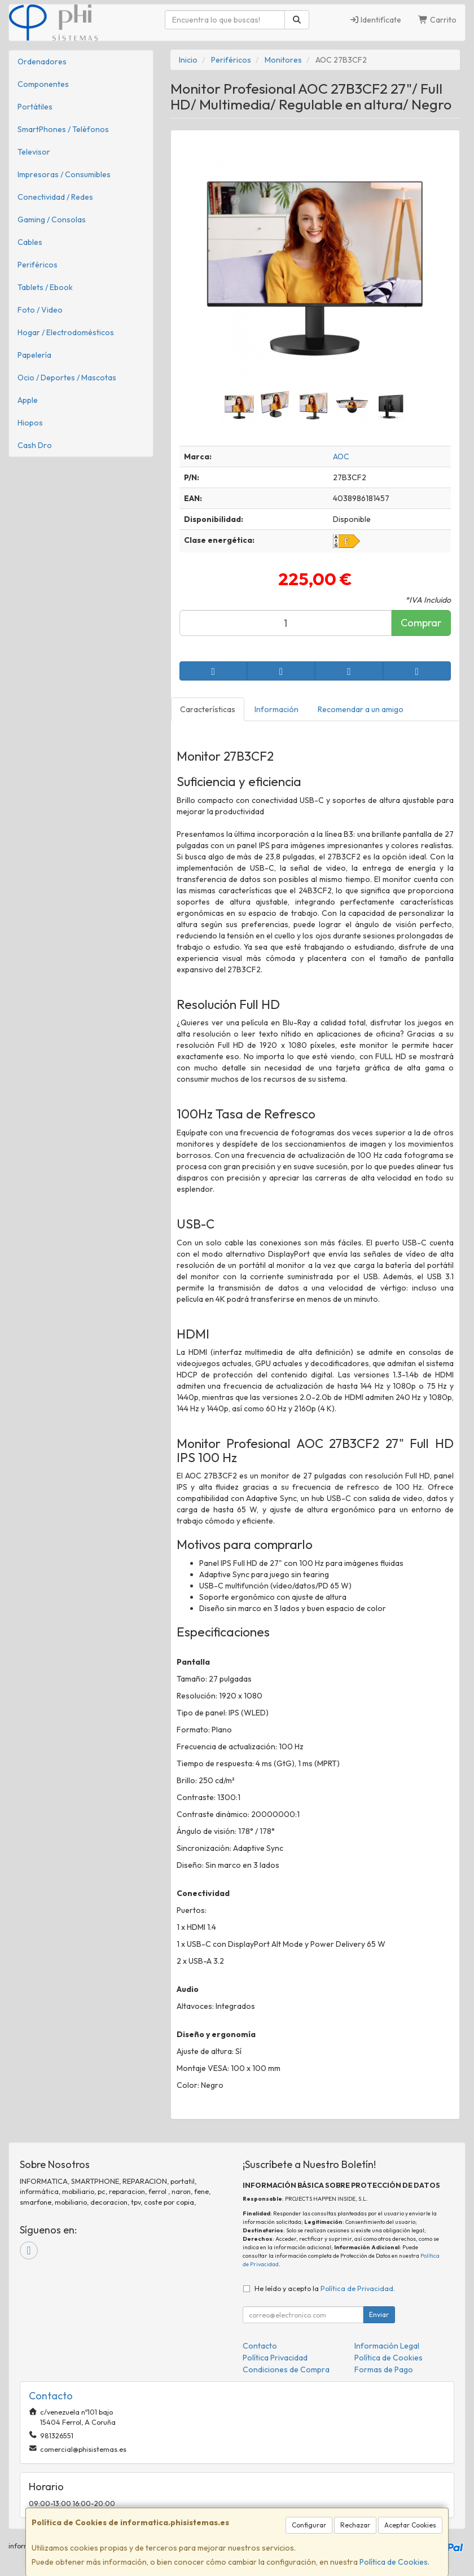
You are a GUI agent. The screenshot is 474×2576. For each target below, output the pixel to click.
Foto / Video (40, 310)
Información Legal (386, 2346)
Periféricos (37, 265)
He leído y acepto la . (324, 2288)
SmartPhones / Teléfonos (63, 129)
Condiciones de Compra (286, 2369)
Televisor (33, 152)
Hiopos (30, 423)
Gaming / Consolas (51, 219)
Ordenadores (42, 61)
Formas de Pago (383, 2369)
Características (207, 709)
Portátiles (34, 107)
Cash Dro (34, 445)
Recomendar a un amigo (360, 709)
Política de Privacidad (357, 2288)
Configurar (309, 2525)
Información (276, 709)
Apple (27, 400)
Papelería (34, 355)
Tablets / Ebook (45, 287)
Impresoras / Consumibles (64, 174)
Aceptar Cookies (410, 2525)
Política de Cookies (393, 2562)
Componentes (43, 84)
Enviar (379, 2314)
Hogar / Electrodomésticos (65, 332)
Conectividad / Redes (55, 197)
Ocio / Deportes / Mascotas (66, 377)
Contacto (260, 2346)
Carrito (437, 20)
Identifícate (375, 20)
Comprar (421, 622)
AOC (341, 456)
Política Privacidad (275, 2358)
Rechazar (355, 2525)
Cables (29, 242)
